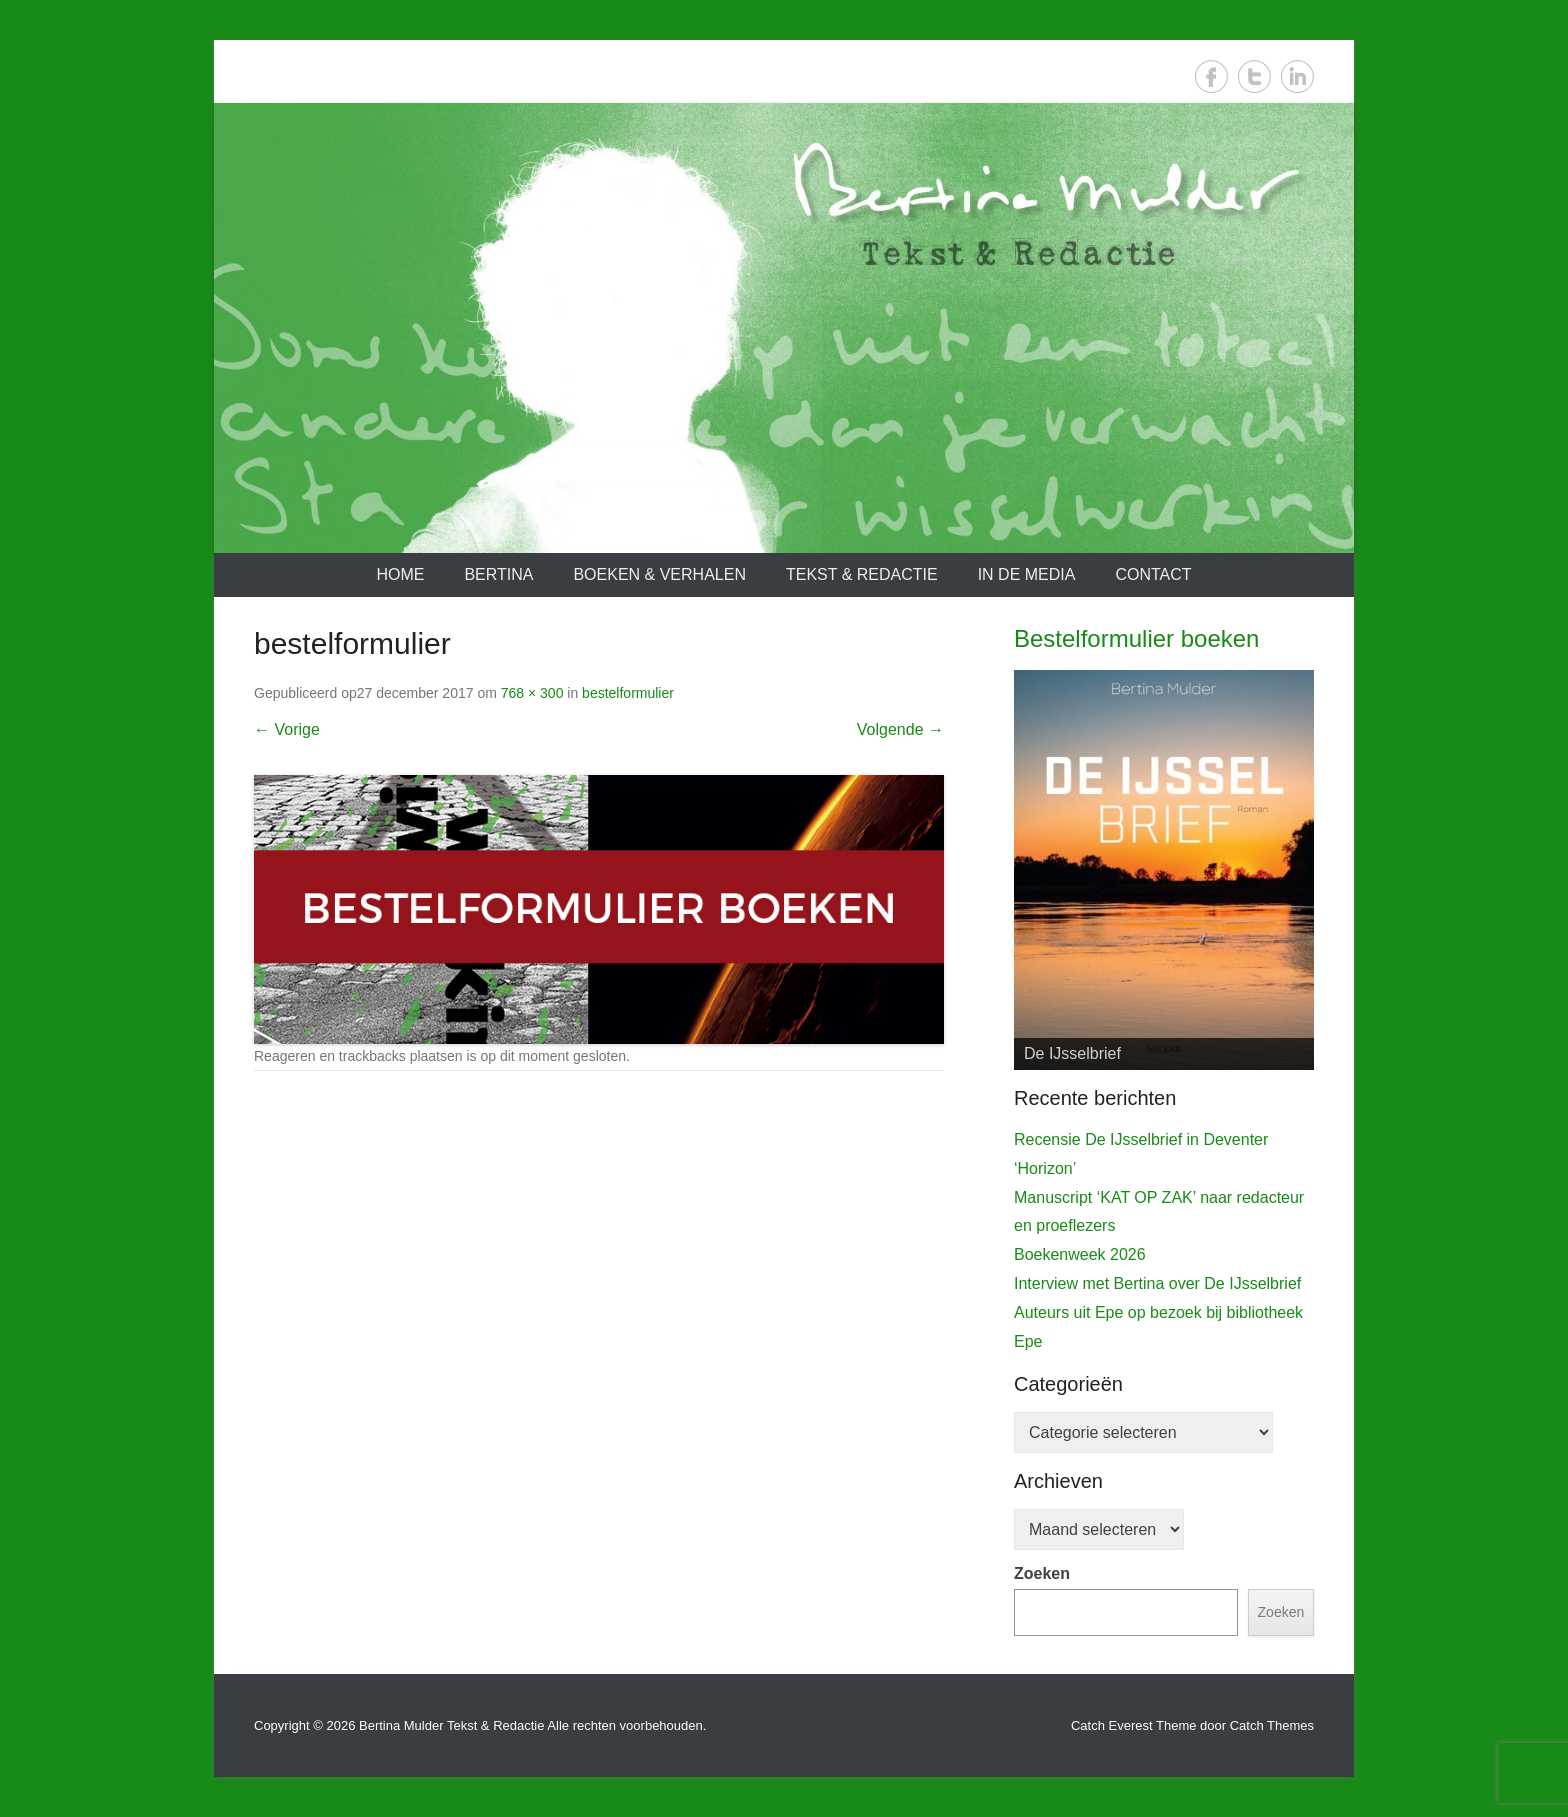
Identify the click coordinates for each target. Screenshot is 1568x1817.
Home (400, 574)
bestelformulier (628, 693)
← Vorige (287, 729)
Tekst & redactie (862, 574)
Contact (1153, 574)
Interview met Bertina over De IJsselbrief (1157, 1283)
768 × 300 (532, 693)
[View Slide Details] (1164, 870)
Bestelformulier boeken (1136, 638)
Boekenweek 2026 (1080, 1254)
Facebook (1211, 76)
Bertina (498, 574)
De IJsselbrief (1072, 1053)
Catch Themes (1272, 1725)
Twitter (1254, 76)
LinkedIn (1297, 76)
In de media (1027, 574)
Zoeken (1042, 1573)
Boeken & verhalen (659, 574)
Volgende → (900, 729)
